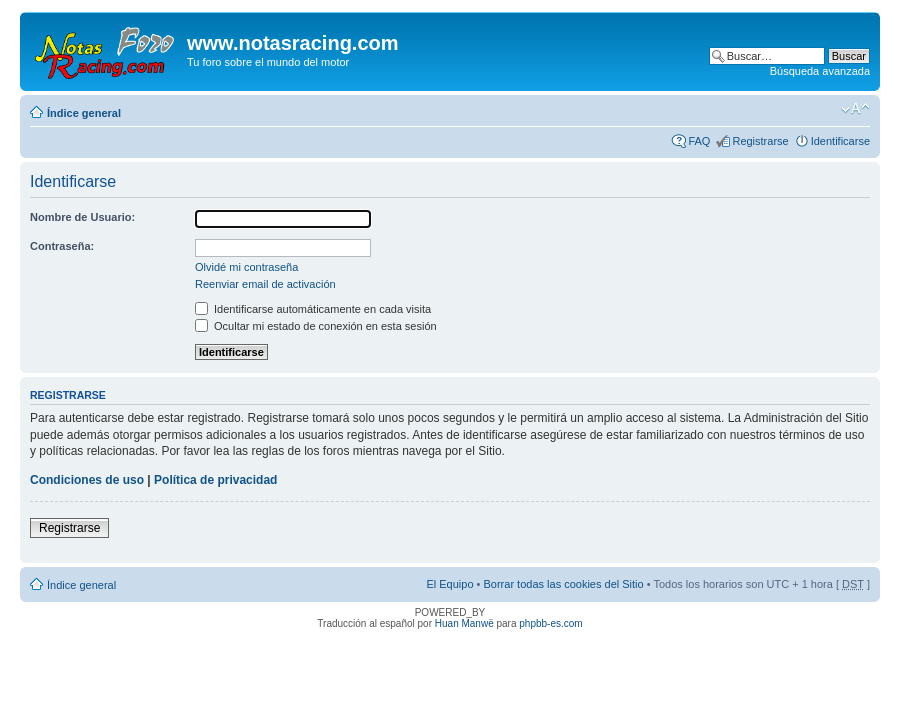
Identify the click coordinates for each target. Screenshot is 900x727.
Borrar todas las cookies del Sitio (563, 584)
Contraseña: (62, 246)
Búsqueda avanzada (820, 71)
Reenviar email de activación (265, 284)
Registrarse (760, 141)
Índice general (84, 113)
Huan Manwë (464, 623)
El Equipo (449, 584)
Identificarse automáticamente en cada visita (313, 309)
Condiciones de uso (87, 480)
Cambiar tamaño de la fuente (855, 109)
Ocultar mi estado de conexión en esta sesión (316, 326)
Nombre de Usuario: (82, 217)
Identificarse (840, 141)
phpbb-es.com (550, 623)
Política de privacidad (215, 480)
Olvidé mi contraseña (246, 267)
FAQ (699, 141)
